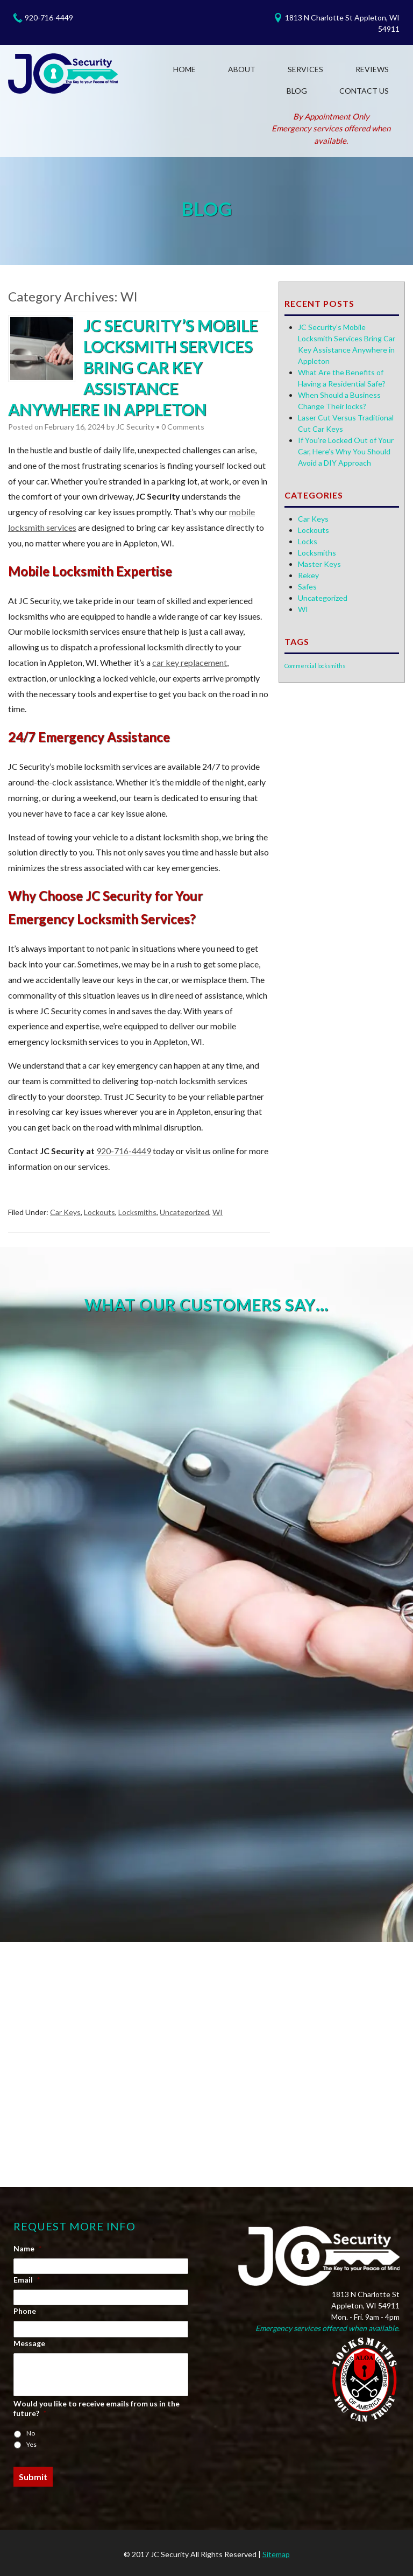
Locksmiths (137, 1212)
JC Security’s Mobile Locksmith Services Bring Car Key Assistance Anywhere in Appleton (133, 367)
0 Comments (182, 426)
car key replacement (189, 662)
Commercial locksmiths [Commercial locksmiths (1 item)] (314, 665)
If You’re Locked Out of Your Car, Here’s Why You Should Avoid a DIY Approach (346, 451)
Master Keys (319, 563)
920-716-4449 (49, 17)
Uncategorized (184, 1212)
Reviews (372, 69)
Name (27, 2248)
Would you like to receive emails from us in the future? (96, 2408)
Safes (307, 586)
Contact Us (364, 90)
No (30, 2433)
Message (29, 2343)
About (241, 69)
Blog (297, 90)
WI (217, 1212)
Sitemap (276, 2554)
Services (305, 69)
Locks (307, 541)
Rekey (308, 575)
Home (184, 69)
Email (26, 2279)
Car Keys (65, 1212)
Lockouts (99, 1212)
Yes (31, 2444)
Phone (24, 2310)
